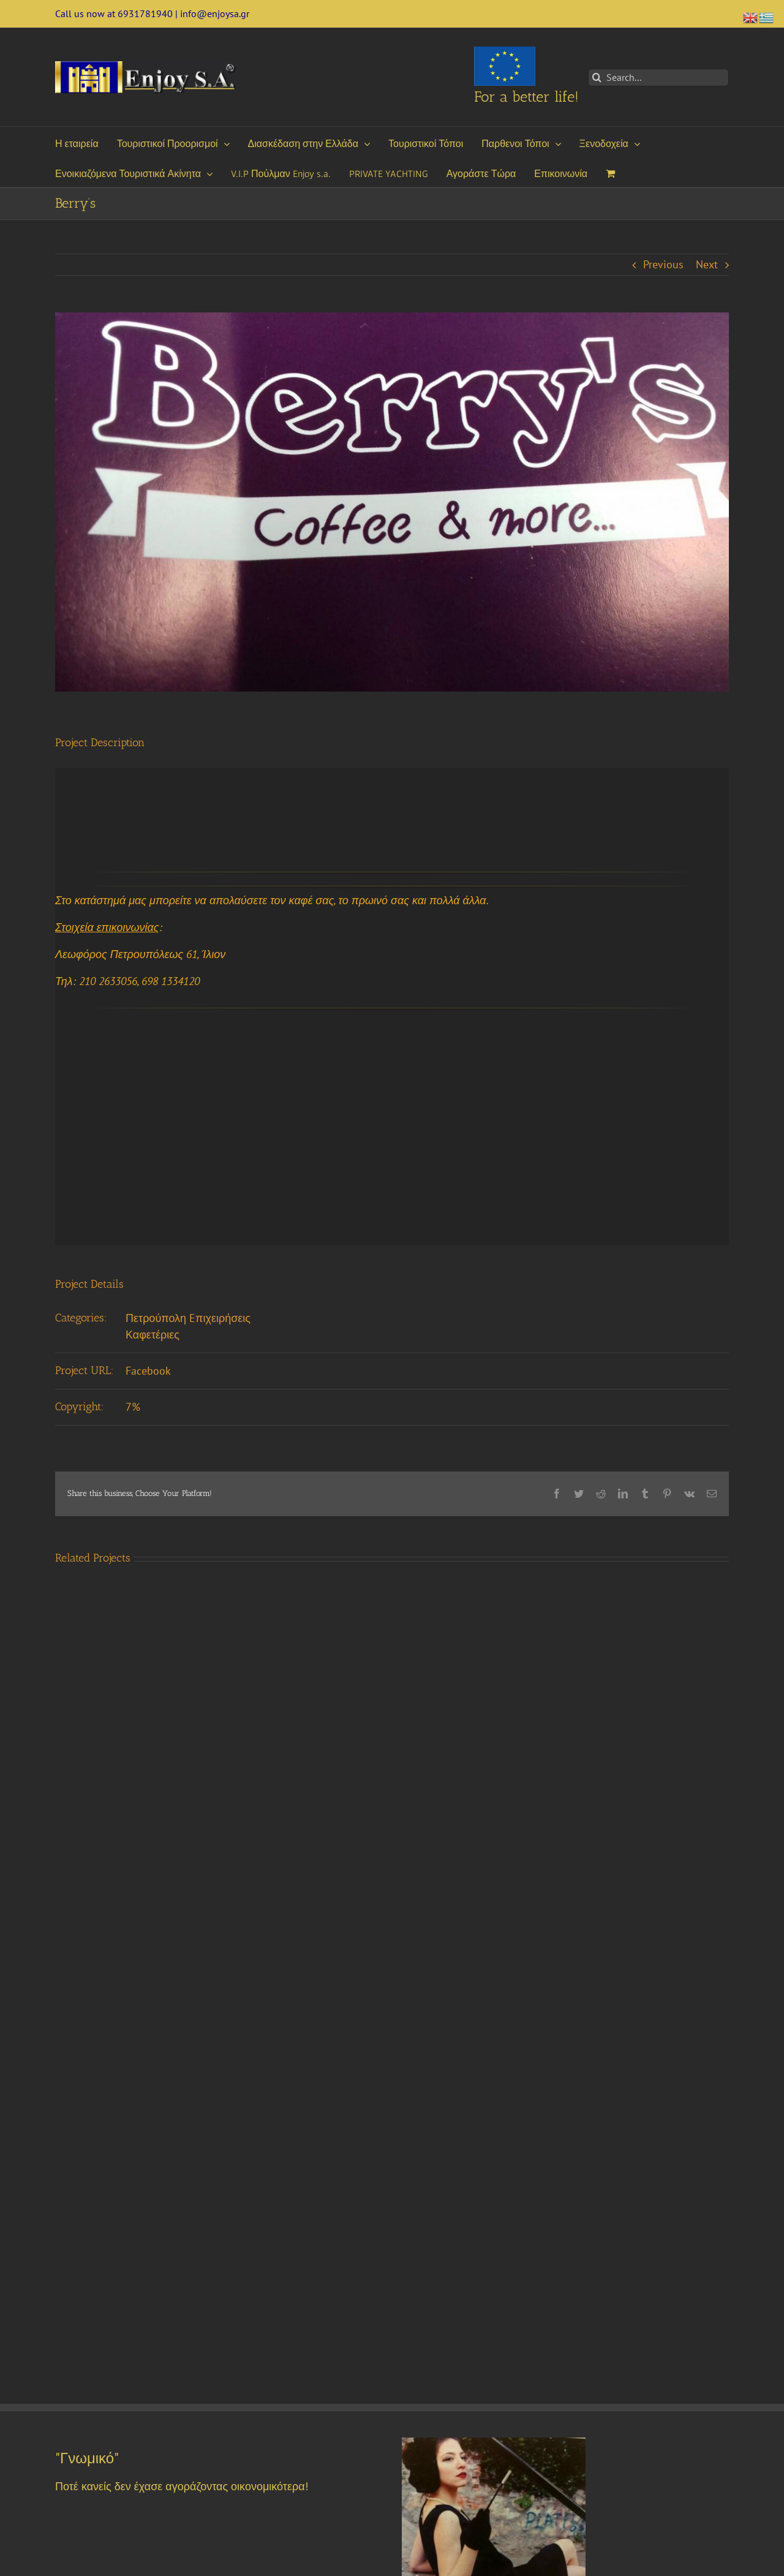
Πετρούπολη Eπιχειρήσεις (188, 1318)
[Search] (597, 77)
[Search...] (658, 77)
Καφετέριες (152, 1335)
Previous (663, 264)
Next (707, 264)
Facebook (148, 1371)
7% (133, 1407)
